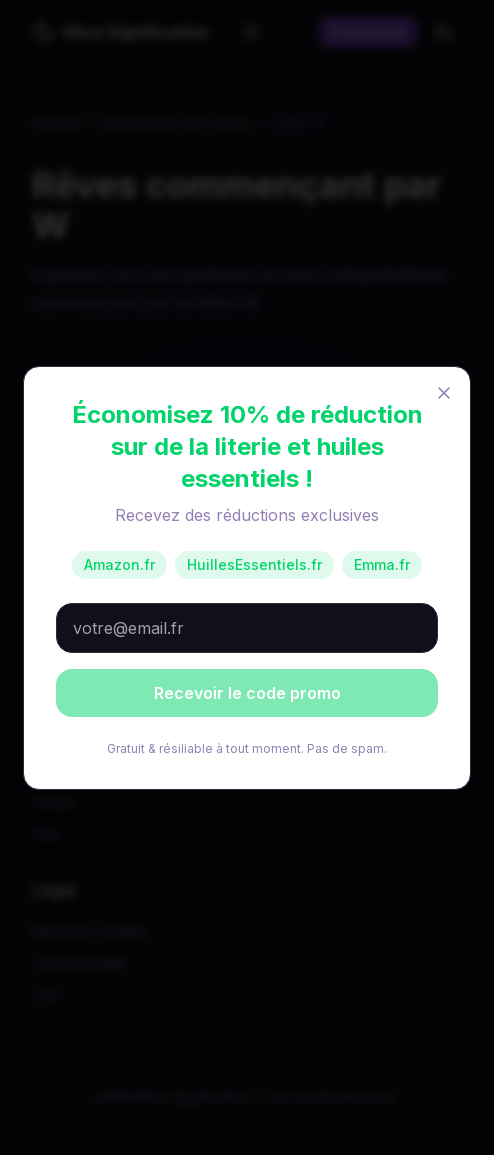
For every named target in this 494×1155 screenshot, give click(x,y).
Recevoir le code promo (247, 693)
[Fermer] (444, 393)
